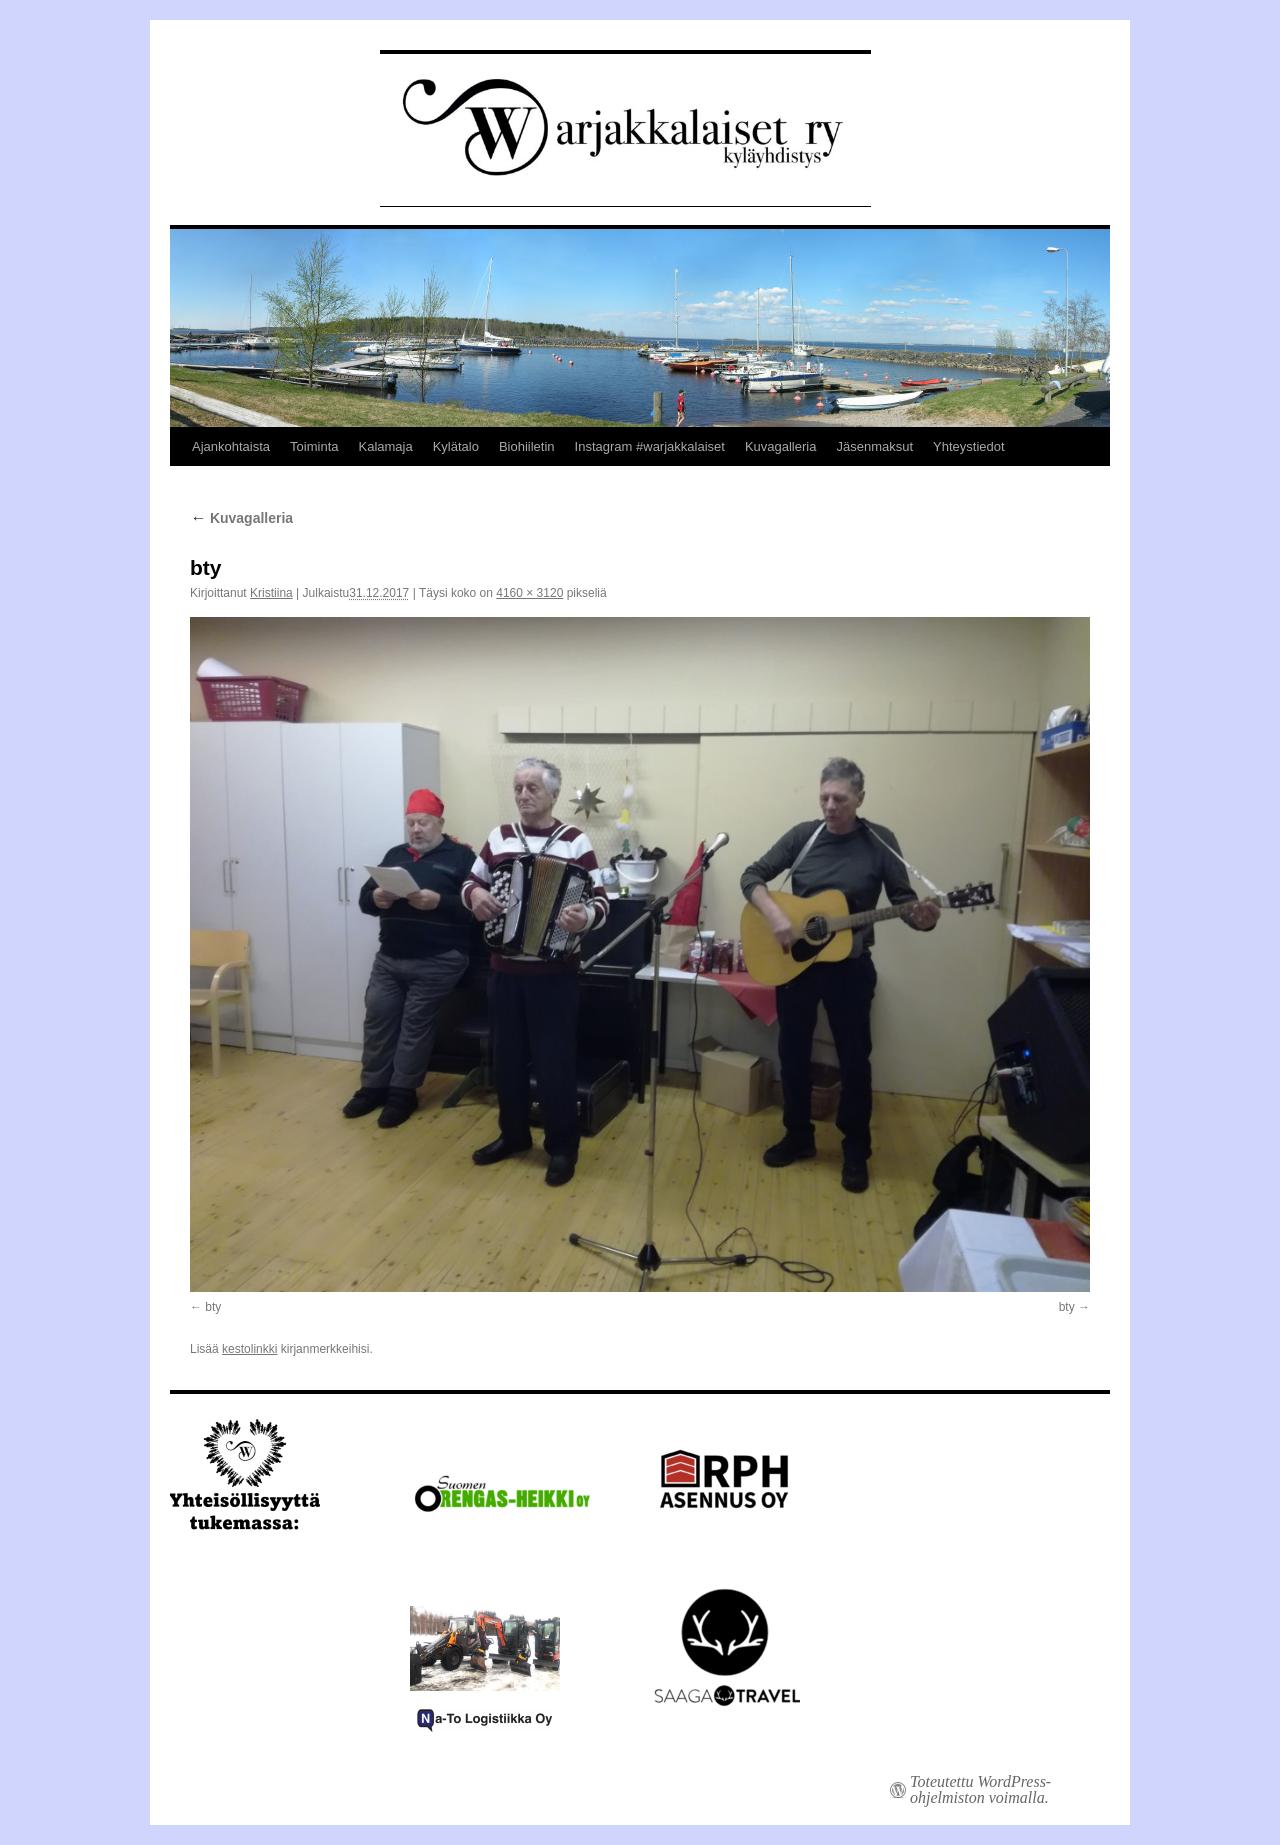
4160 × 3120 (529, 593)
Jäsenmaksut (874, 446)
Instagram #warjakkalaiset (650, 446)
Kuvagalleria (781, 446)
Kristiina (271, 593)
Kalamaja (385, 446)
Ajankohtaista (231, 446)
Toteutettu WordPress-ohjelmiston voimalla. (980, 1790)
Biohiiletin (527, 446)
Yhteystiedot (969, 446)
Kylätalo (456, 446)
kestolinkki (249, 1349)
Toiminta (314, 446)
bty (213, 1307)
